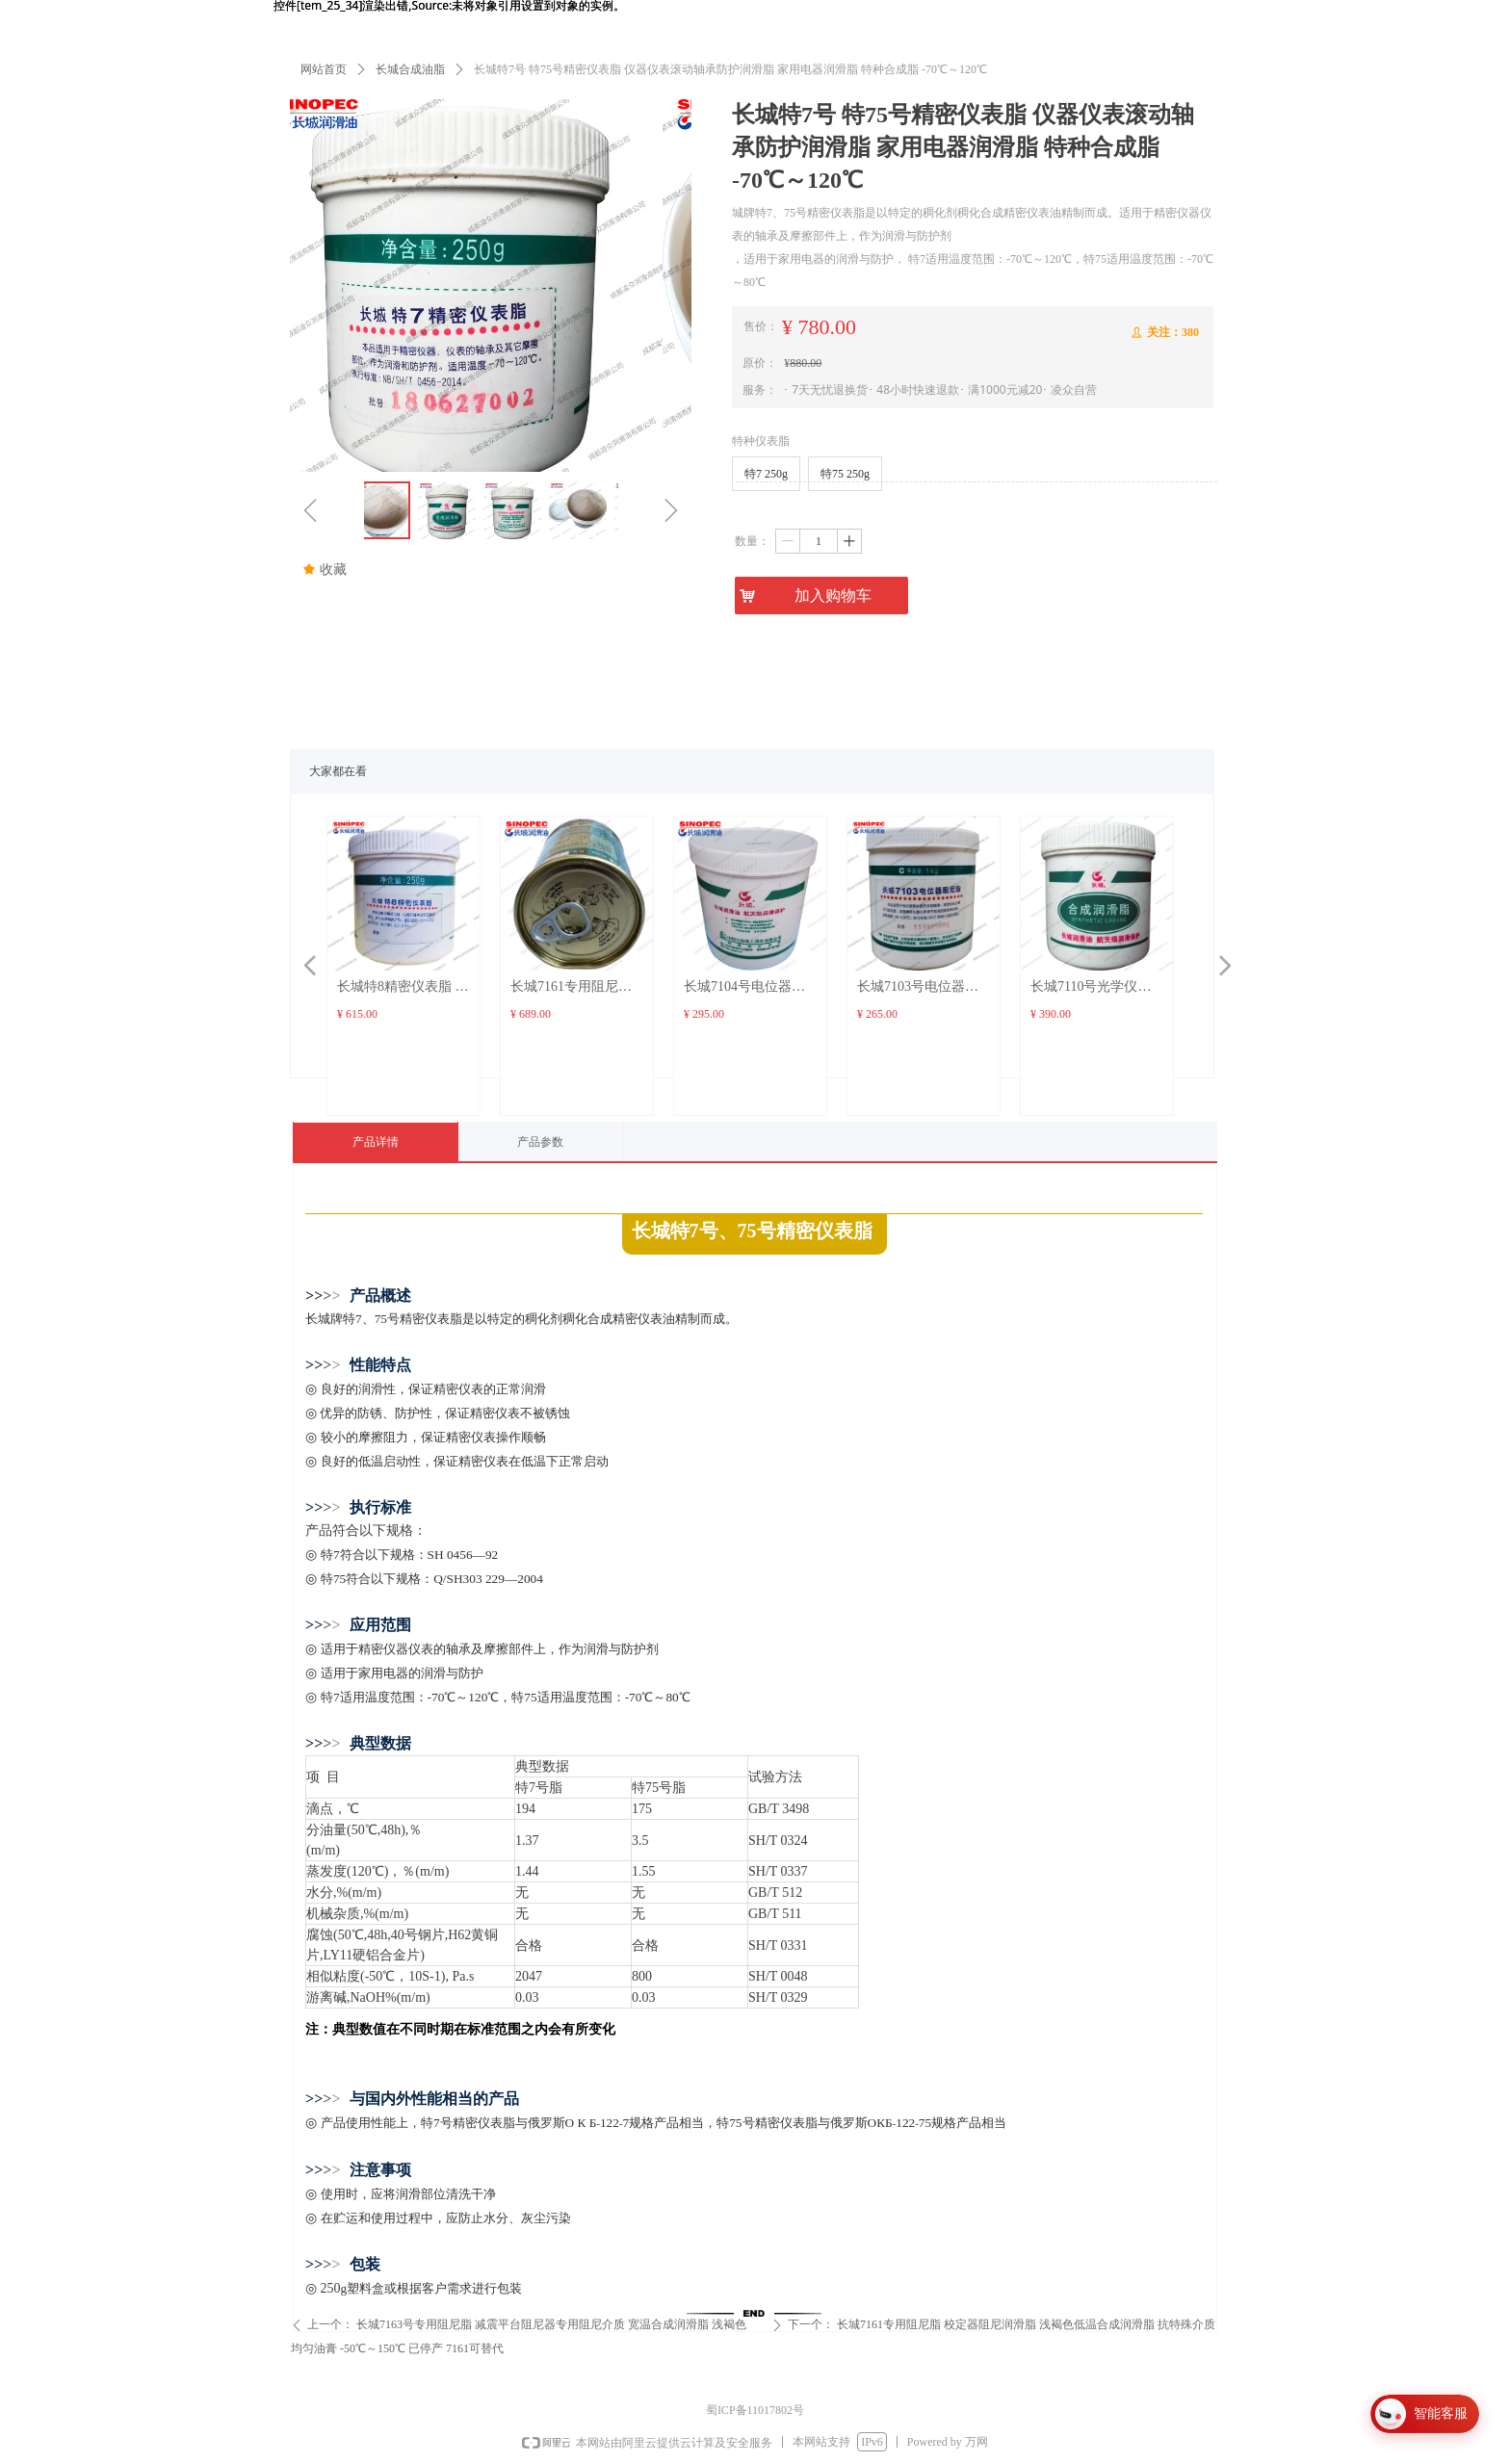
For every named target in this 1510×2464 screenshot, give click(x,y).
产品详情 (375, 1142)
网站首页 (323, 69)
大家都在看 (338, 771)
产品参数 (540, 1142)
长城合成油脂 (410, 69)
